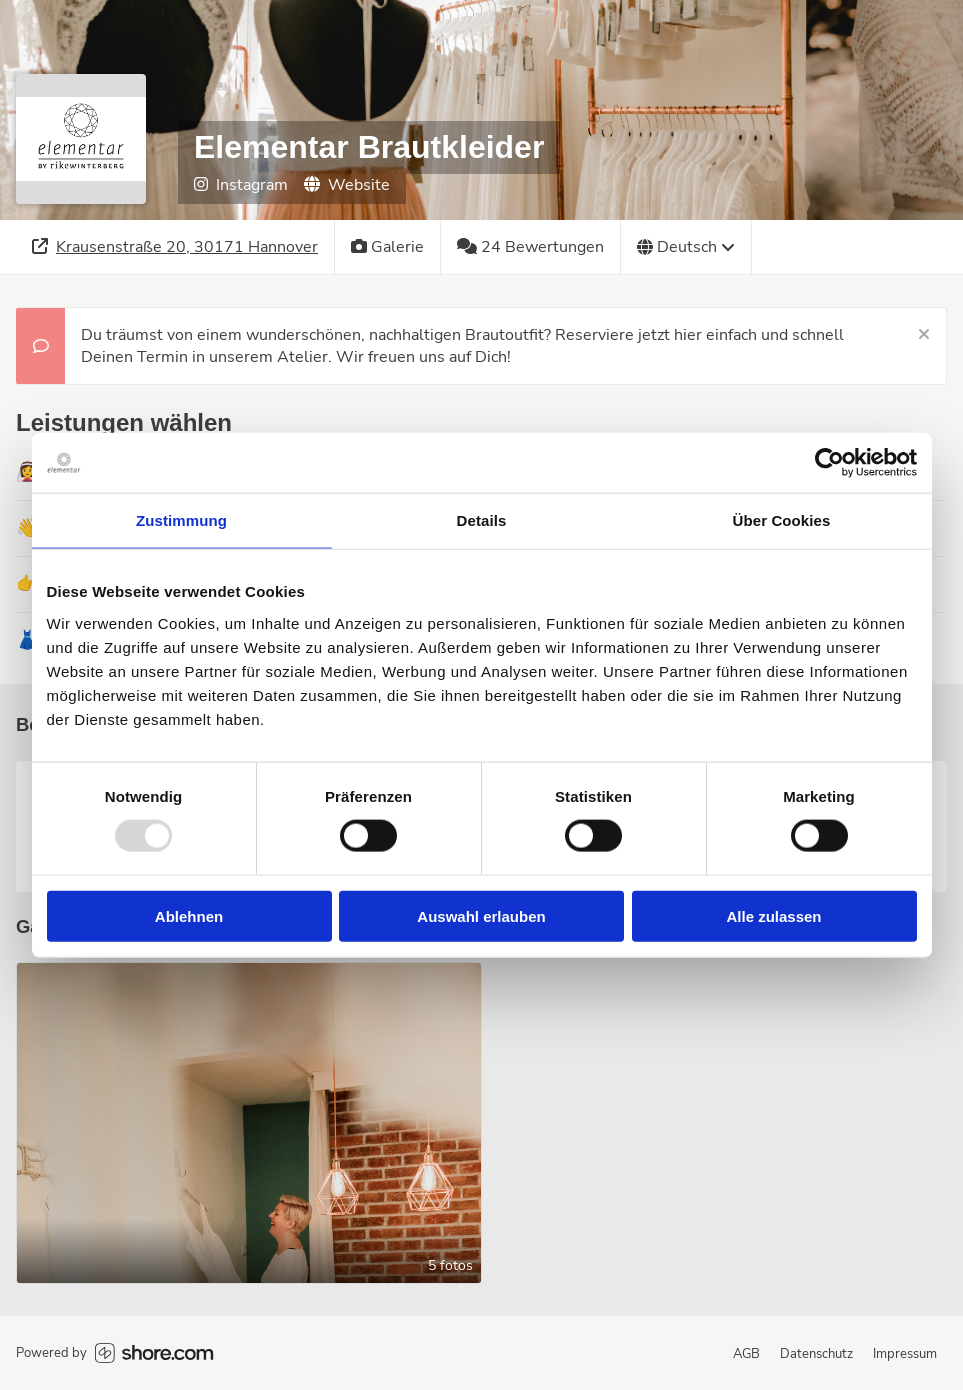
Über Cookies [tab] (782, 520)
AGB (746, 1354)
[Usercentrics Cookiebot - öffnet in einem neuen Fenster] (829, 463)
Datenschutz (816, 1354)
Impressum (905, 1354)
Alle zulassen (773, 915)
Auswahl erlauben (481, 915)
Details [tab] (482, 520)
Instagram (241, 185)
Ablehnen (189, 915)
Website (347, 185)
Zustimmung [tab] (181, 520)
